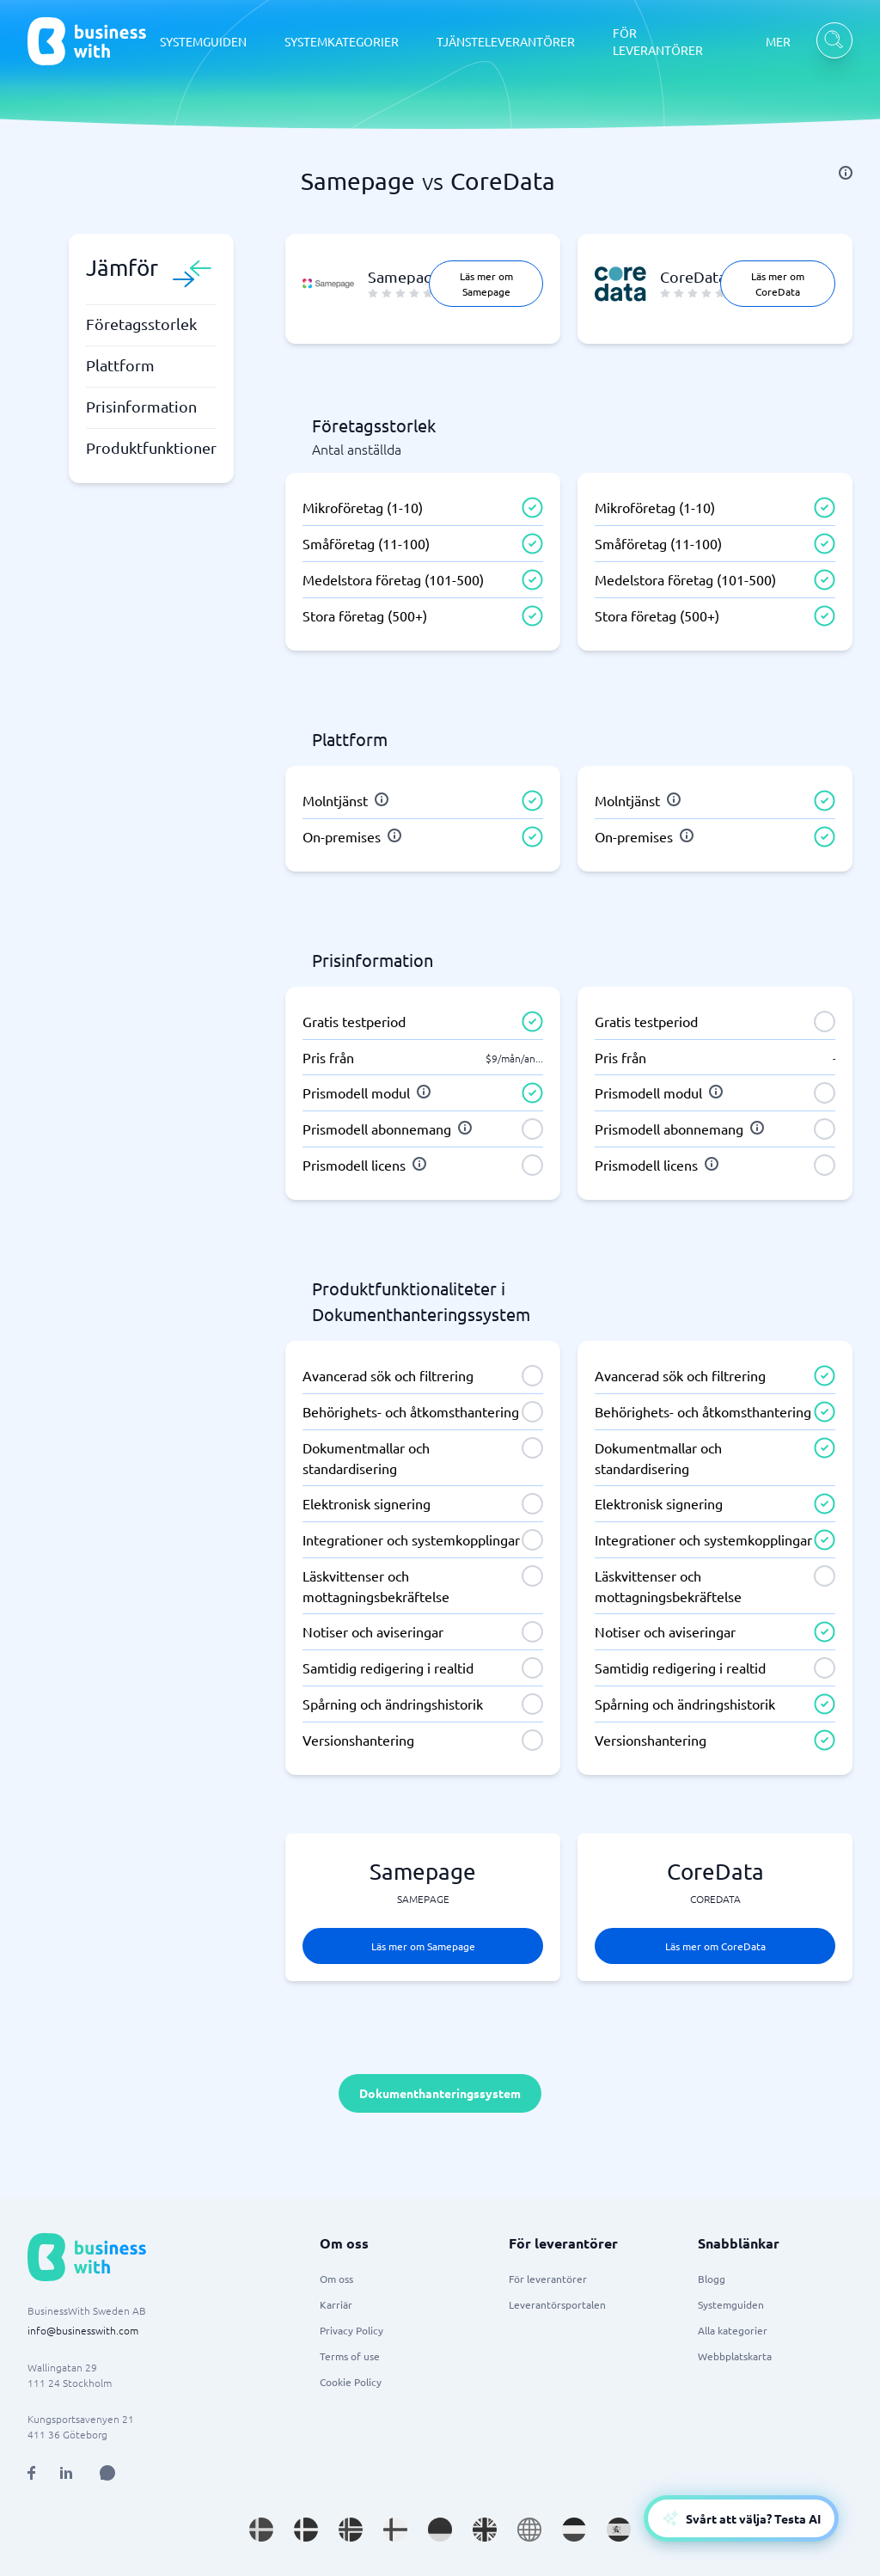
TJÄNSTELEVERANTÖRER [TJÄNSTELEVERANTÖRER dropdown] (506, 41)
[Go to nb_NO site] (351, 2530)
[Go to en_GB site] (485, 2530)
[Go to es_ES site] (619, 2530)
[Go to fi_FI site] (395, 2530)
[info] (845, 173)
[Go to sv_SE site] (261, 2530)
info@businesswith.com (83, 2330)
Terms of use (350, 2356)
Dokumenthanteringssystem (440, 2093)
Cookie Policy (351, 2382)
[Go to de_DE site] (440, 2530)
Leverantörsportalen (557, 2304)
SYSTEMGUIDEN (203, 41)
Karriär (336, 2304)
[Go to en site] (529, 2530)
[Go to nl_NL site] (574, 2530)
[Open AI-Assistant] (741, 2518)
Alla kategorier (732, 2330)
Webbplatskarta (735, 2356)
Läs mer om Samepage (486, 283)
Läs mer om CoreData (777, 283)
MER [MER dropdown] (778, 41)
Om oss (336, 2278)
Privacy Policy (351, 2330)
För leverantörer (548, 2278)
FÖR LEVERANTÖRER (658, 41)
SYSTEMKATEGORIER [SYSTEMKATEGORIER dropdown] (341, 41)
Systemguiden (731, 2304)
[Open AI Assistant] (107, 2473)
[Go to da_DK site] (306, 2530)
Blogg (711, 2278)
